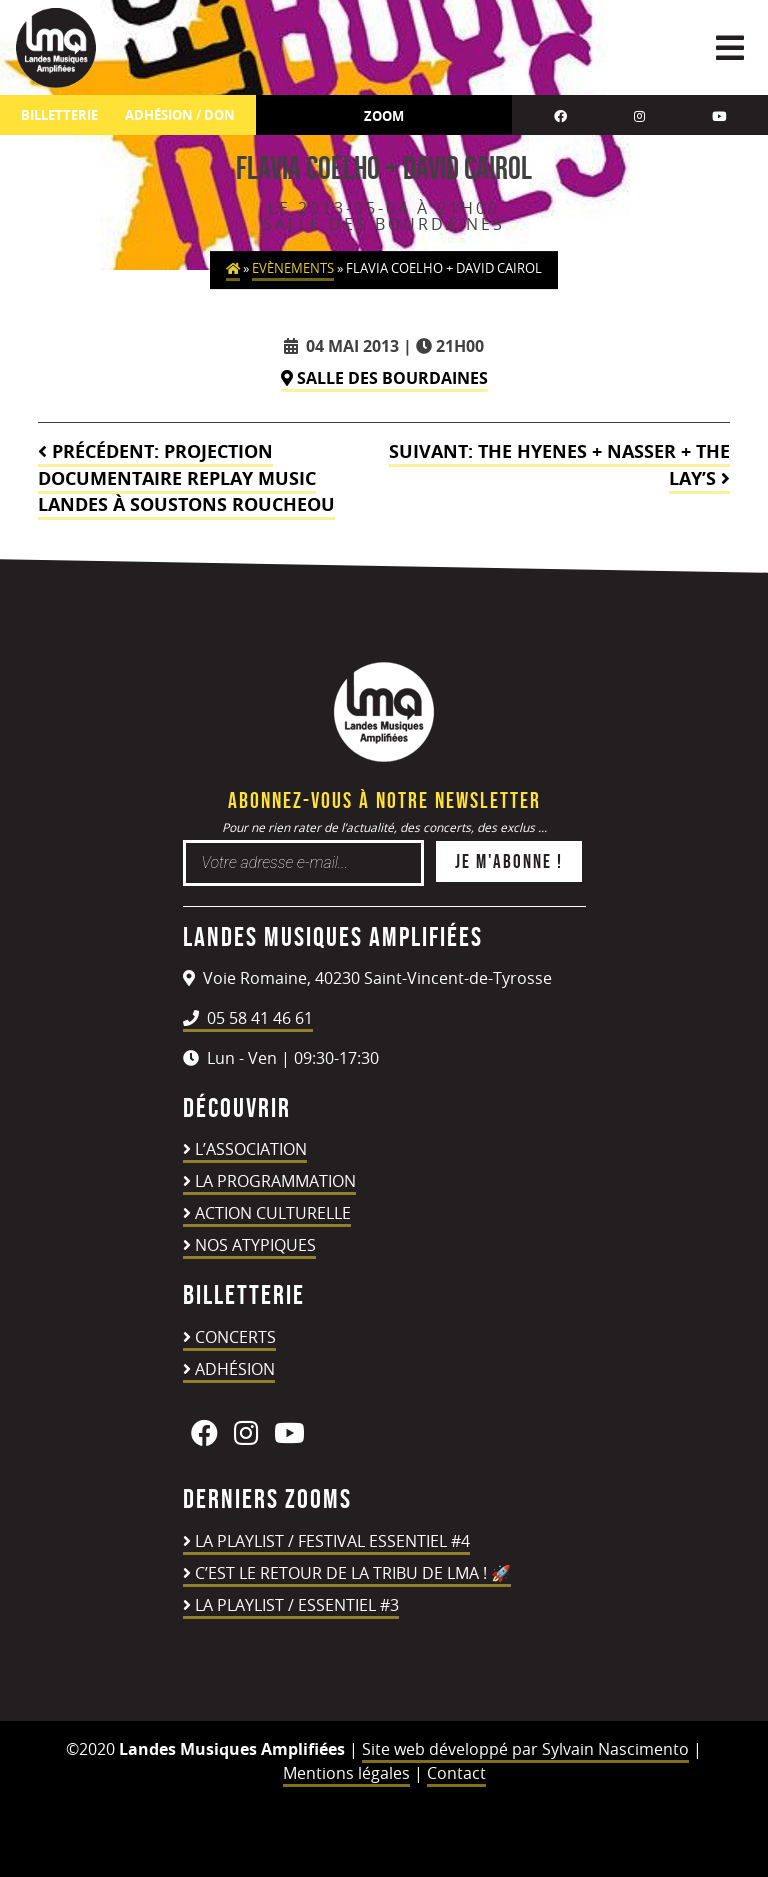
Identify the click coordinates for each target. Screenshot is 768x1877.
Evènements (293, 268)
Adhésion (235, 1369)
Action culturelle (273, 1213)
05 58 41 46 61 (248, 1018)
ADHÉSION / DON (180, 115)
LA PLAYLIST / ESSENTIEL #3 (297, 1605)
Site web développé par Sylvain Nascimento (525, 1749)
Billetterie (59, 115)
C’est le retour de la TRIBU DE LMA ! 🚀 (353, 1573)
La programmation (275, 1181)
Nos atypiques (255, 1245)
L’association (251, 1149)
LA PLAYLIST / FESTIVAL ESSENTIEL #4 (332, 1541)
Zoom (384, 116)
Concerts (235, 1337)
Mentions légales (346, 1773)
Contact (456, 1773)
